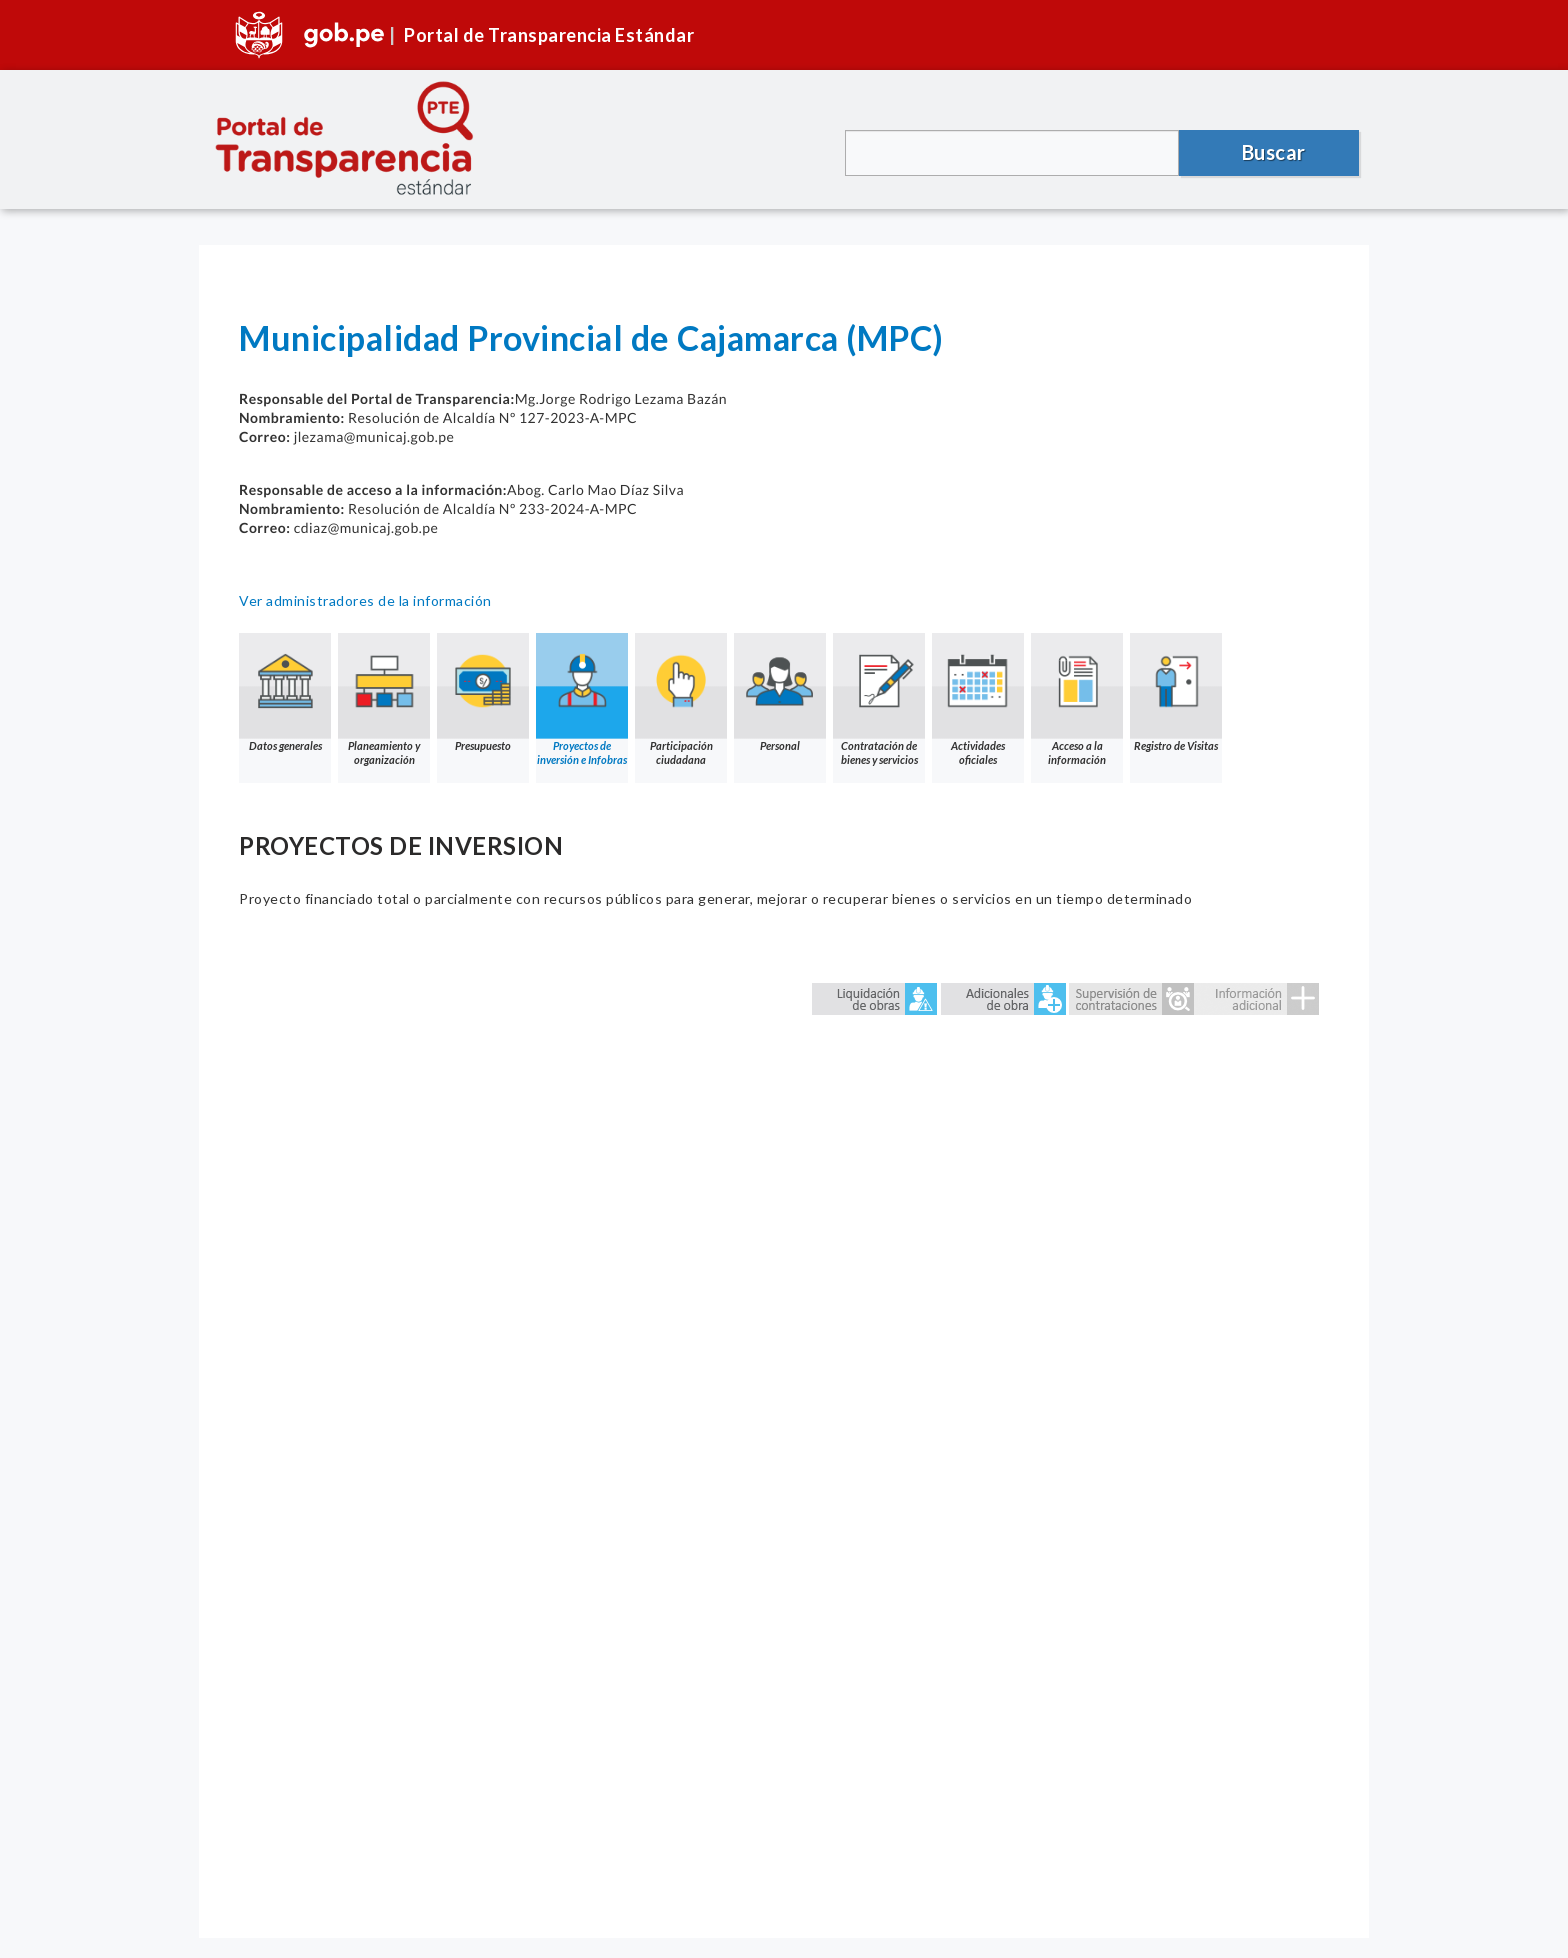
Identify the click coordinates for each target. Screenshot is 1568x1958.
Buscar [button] (1274, 152)
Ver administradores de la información (365, 600)
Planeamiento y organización (384, 699)
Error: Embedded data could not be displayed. (784, 1423)
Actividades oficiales (978, 699)
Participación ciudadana (681, 699)
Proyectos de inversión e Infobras (582, 699)
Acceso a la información (1077, 699)
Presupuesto (483, 692)
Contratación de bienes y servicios (879, 699)
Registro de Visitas (1176, 692)
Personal (780, 692)
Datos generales (285, 692)
